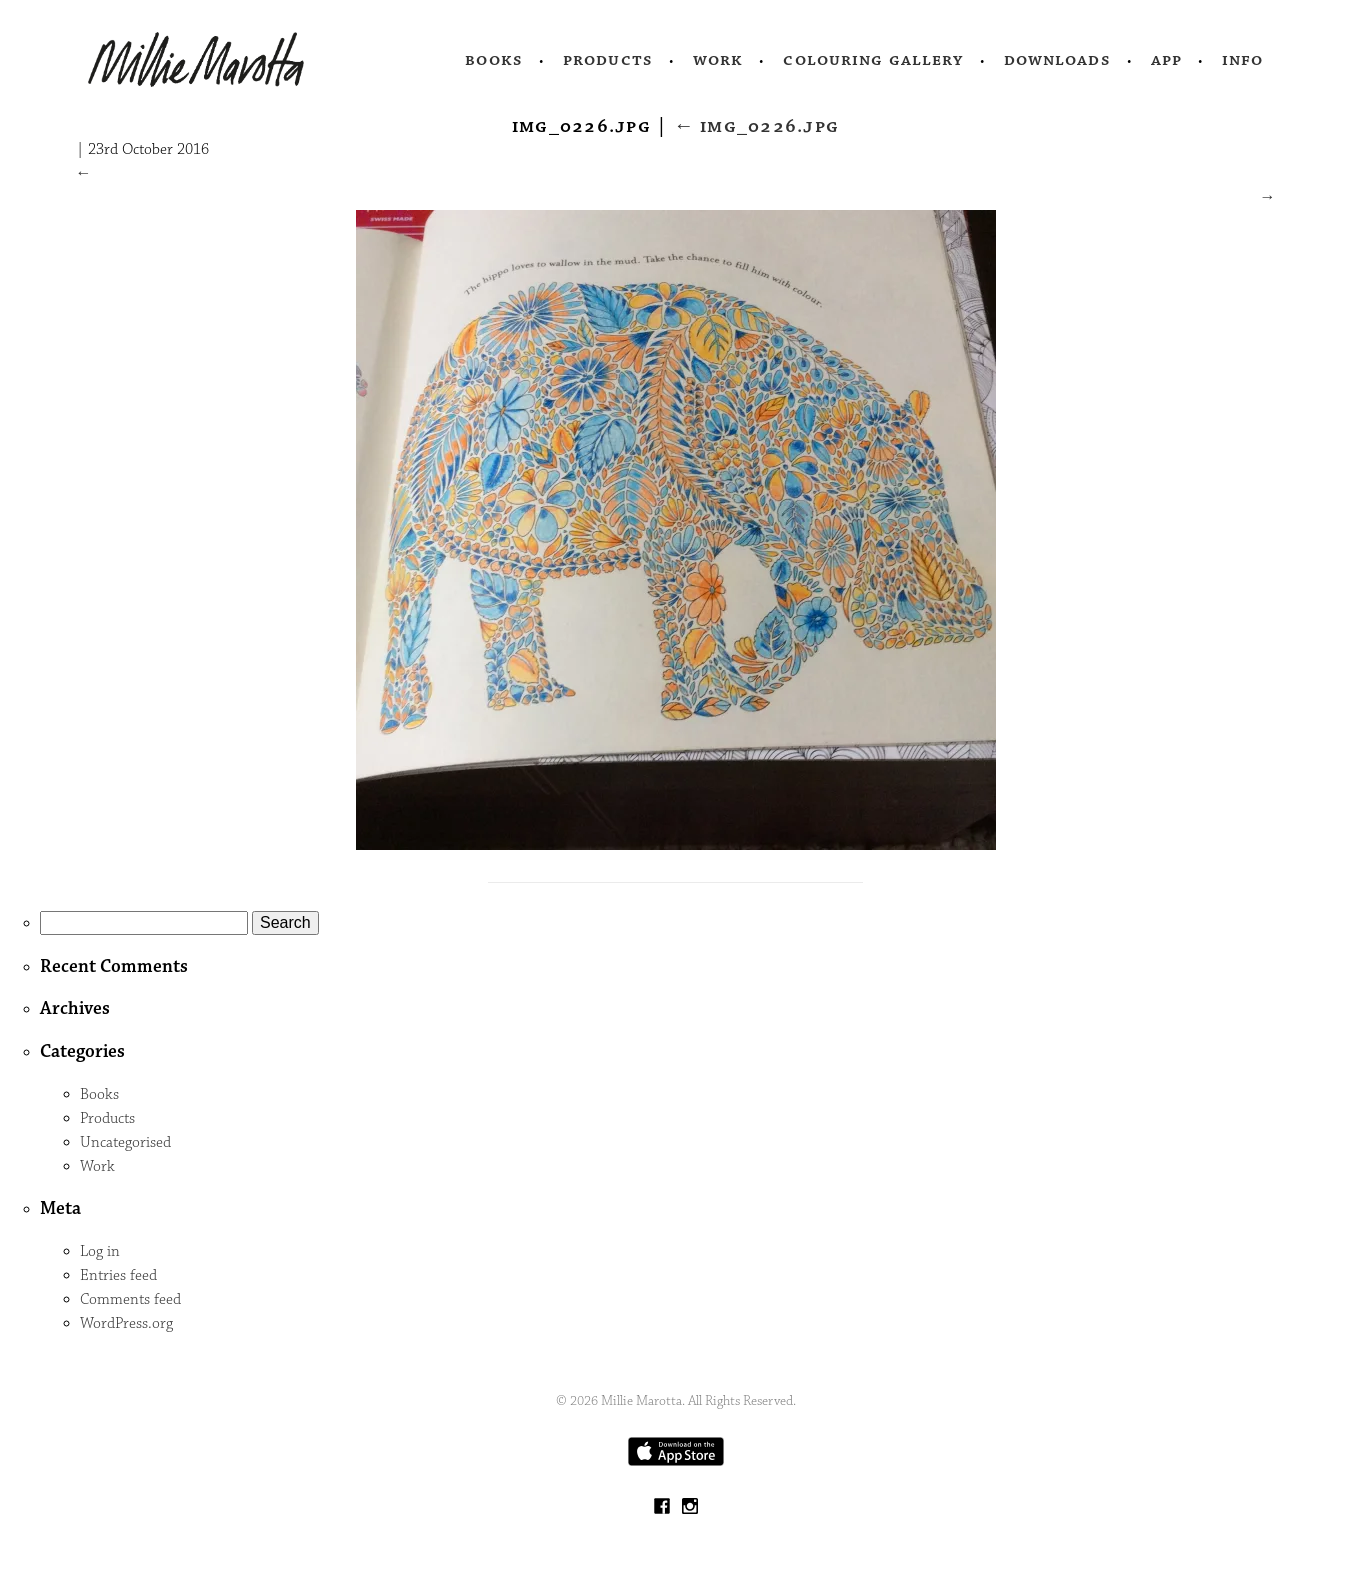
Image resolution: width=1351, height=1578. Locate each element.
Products (608, 60)
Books (494, 60)
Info (1243, 60)
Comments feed (130, 1299)
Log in (100, 1251)
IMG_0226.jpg (757, 126)
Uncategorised (125, 1142)
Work (718, 60)
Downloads (1057, 60)
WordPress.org (126, 1323)
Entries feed (118, 1275)
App (1166, 60)
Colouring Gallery (873, 60)
